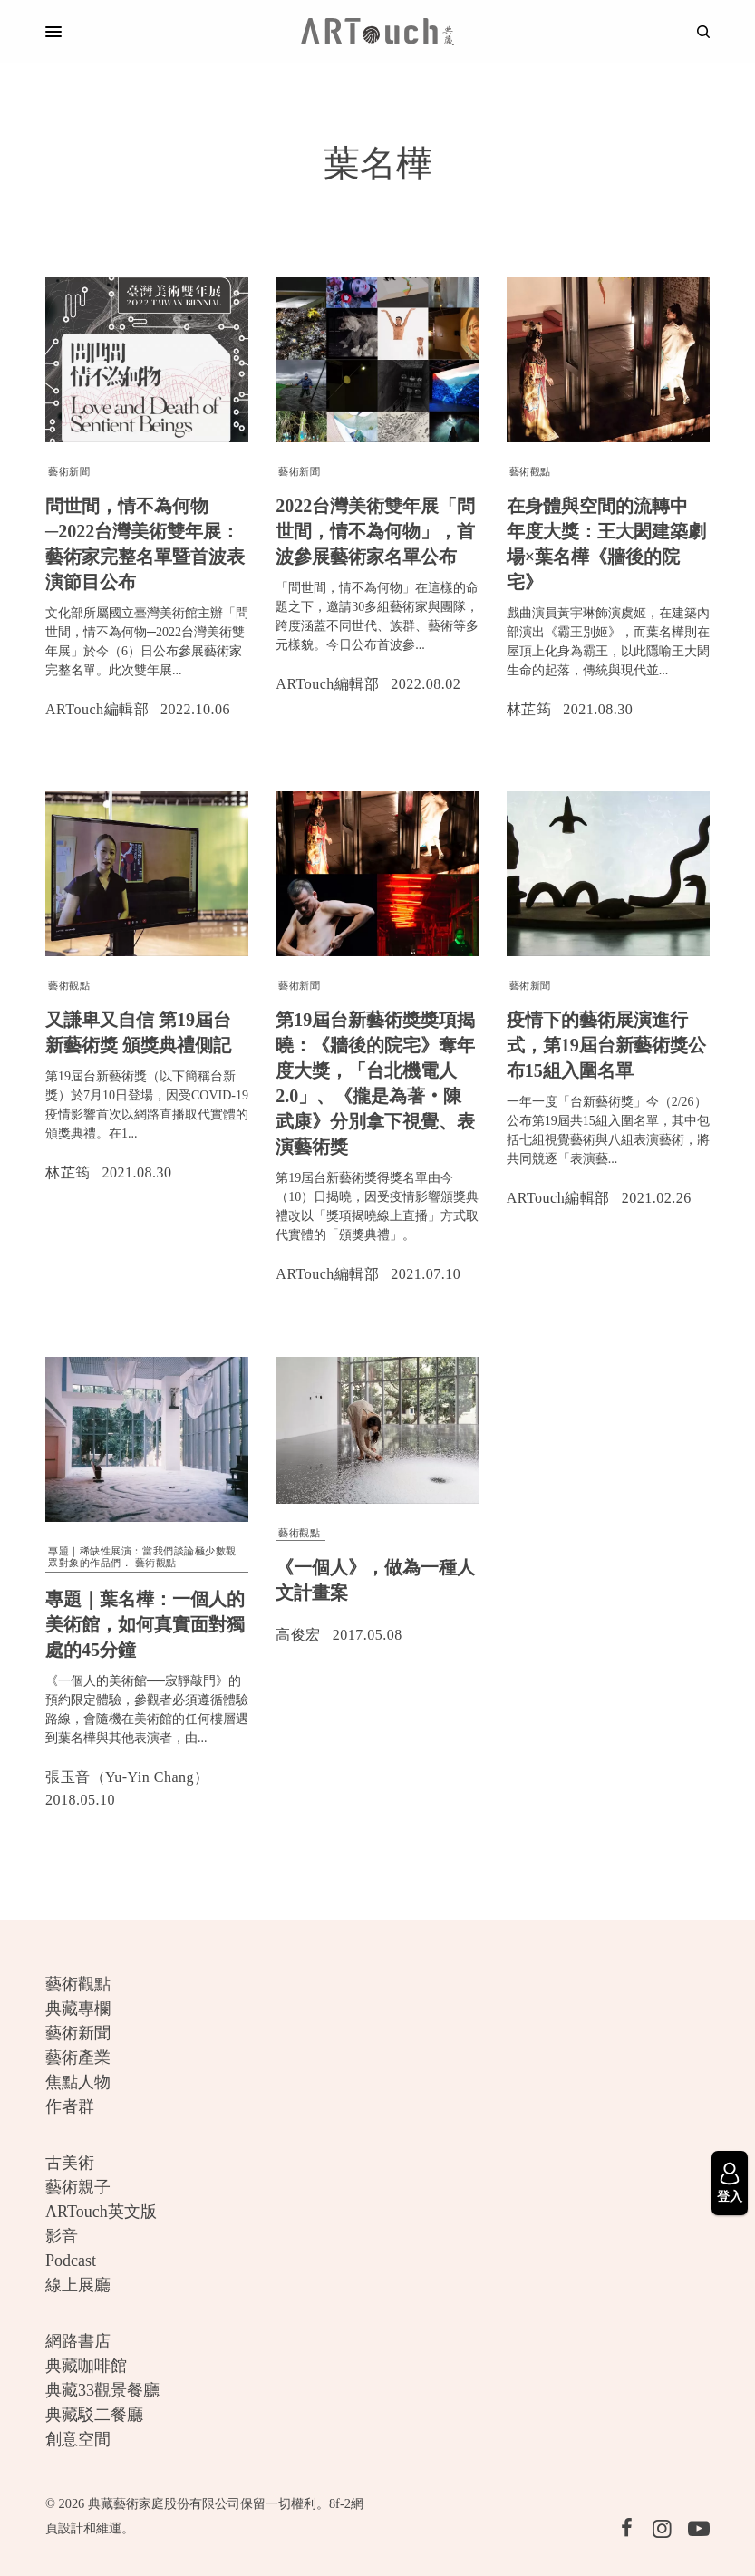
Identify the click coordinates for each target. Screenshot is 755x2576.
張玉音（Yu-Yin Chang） (127, 1777)
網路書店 (78, 2341)
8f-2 (340, 2503)
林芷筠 (529, 709)
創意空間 (78, 2439)
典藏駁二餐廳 (94, 2415)
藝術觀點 (530, 471)
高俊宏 (298, 1634)
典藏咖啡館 (86, 2366)
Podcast (70, 2261)
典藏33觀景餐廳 (102, 2390)
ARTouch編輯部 (97, 709)
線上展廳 (78, 2285)
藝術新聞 (69, 471)
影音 (61, 2236)
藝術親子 (78, 2187)
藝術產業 (78, 2057)
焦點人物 (78, 2082)
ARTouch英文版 (101, 2212)
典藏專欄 (78, 2009)
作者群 (69, 2106)
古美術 (69, 2163)
